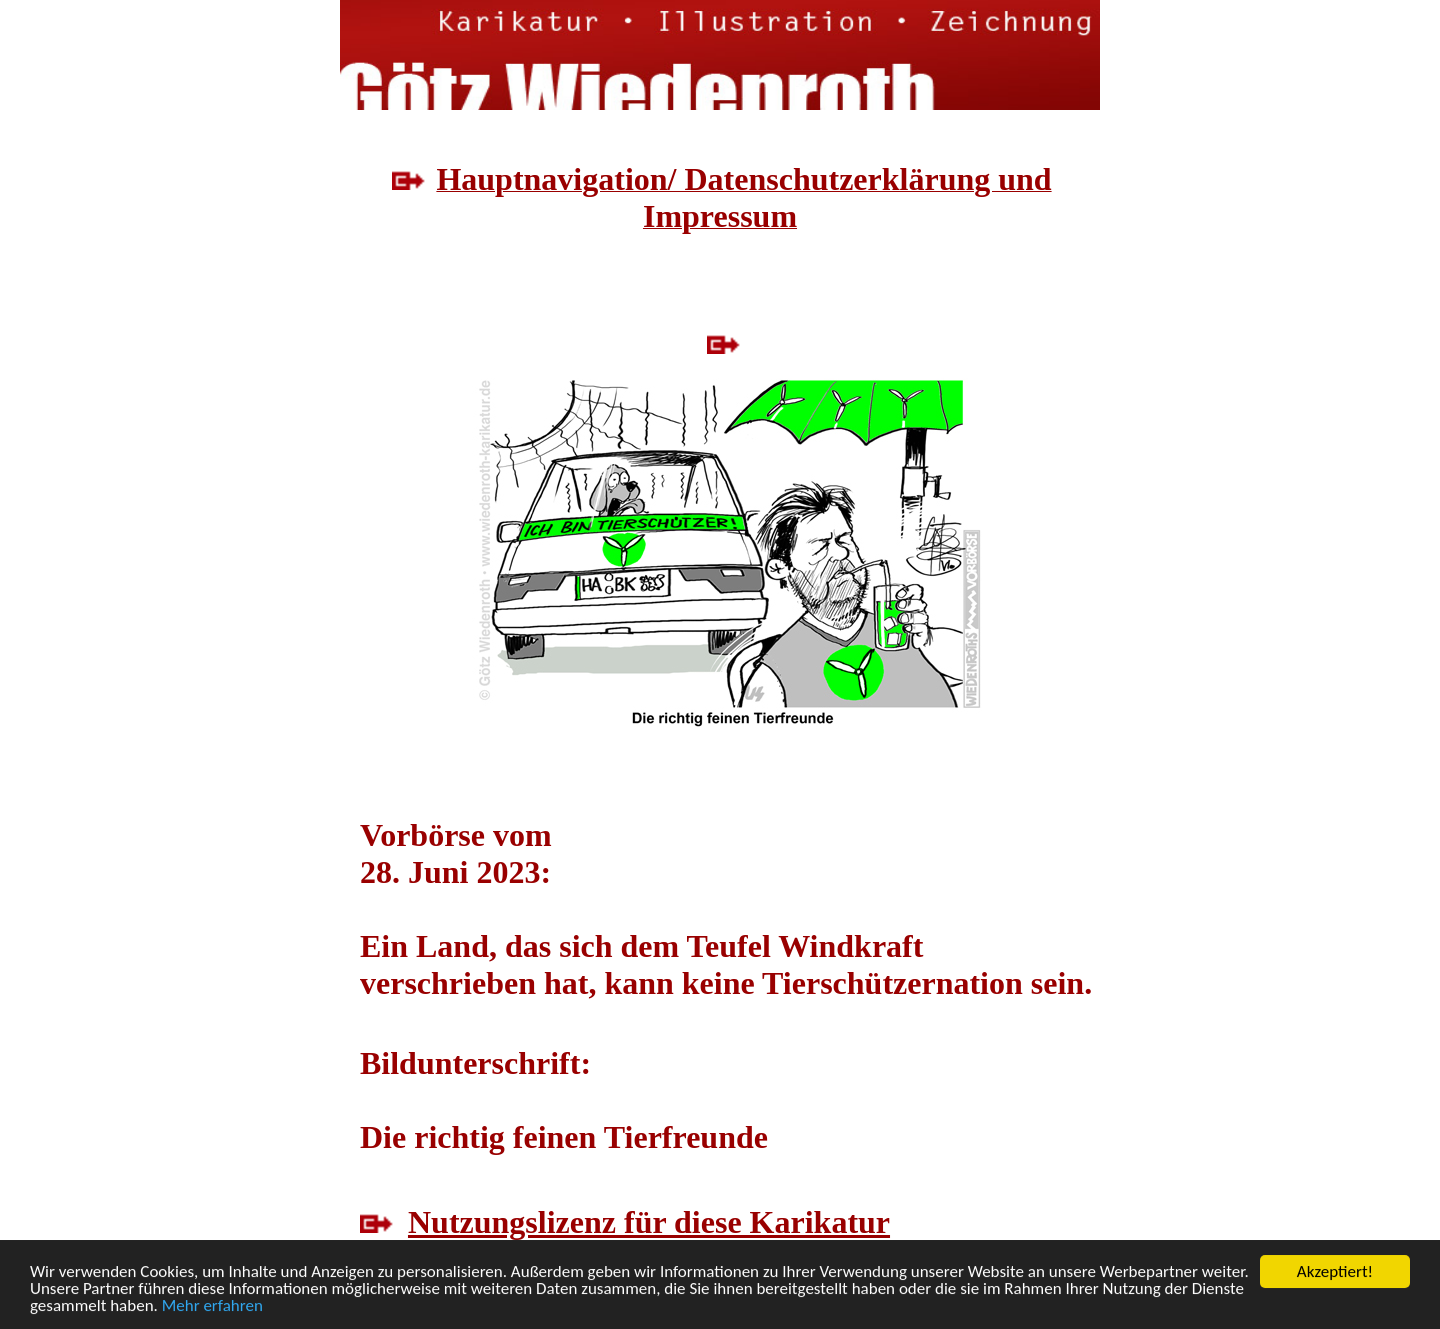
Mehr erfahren (212, 1306)
